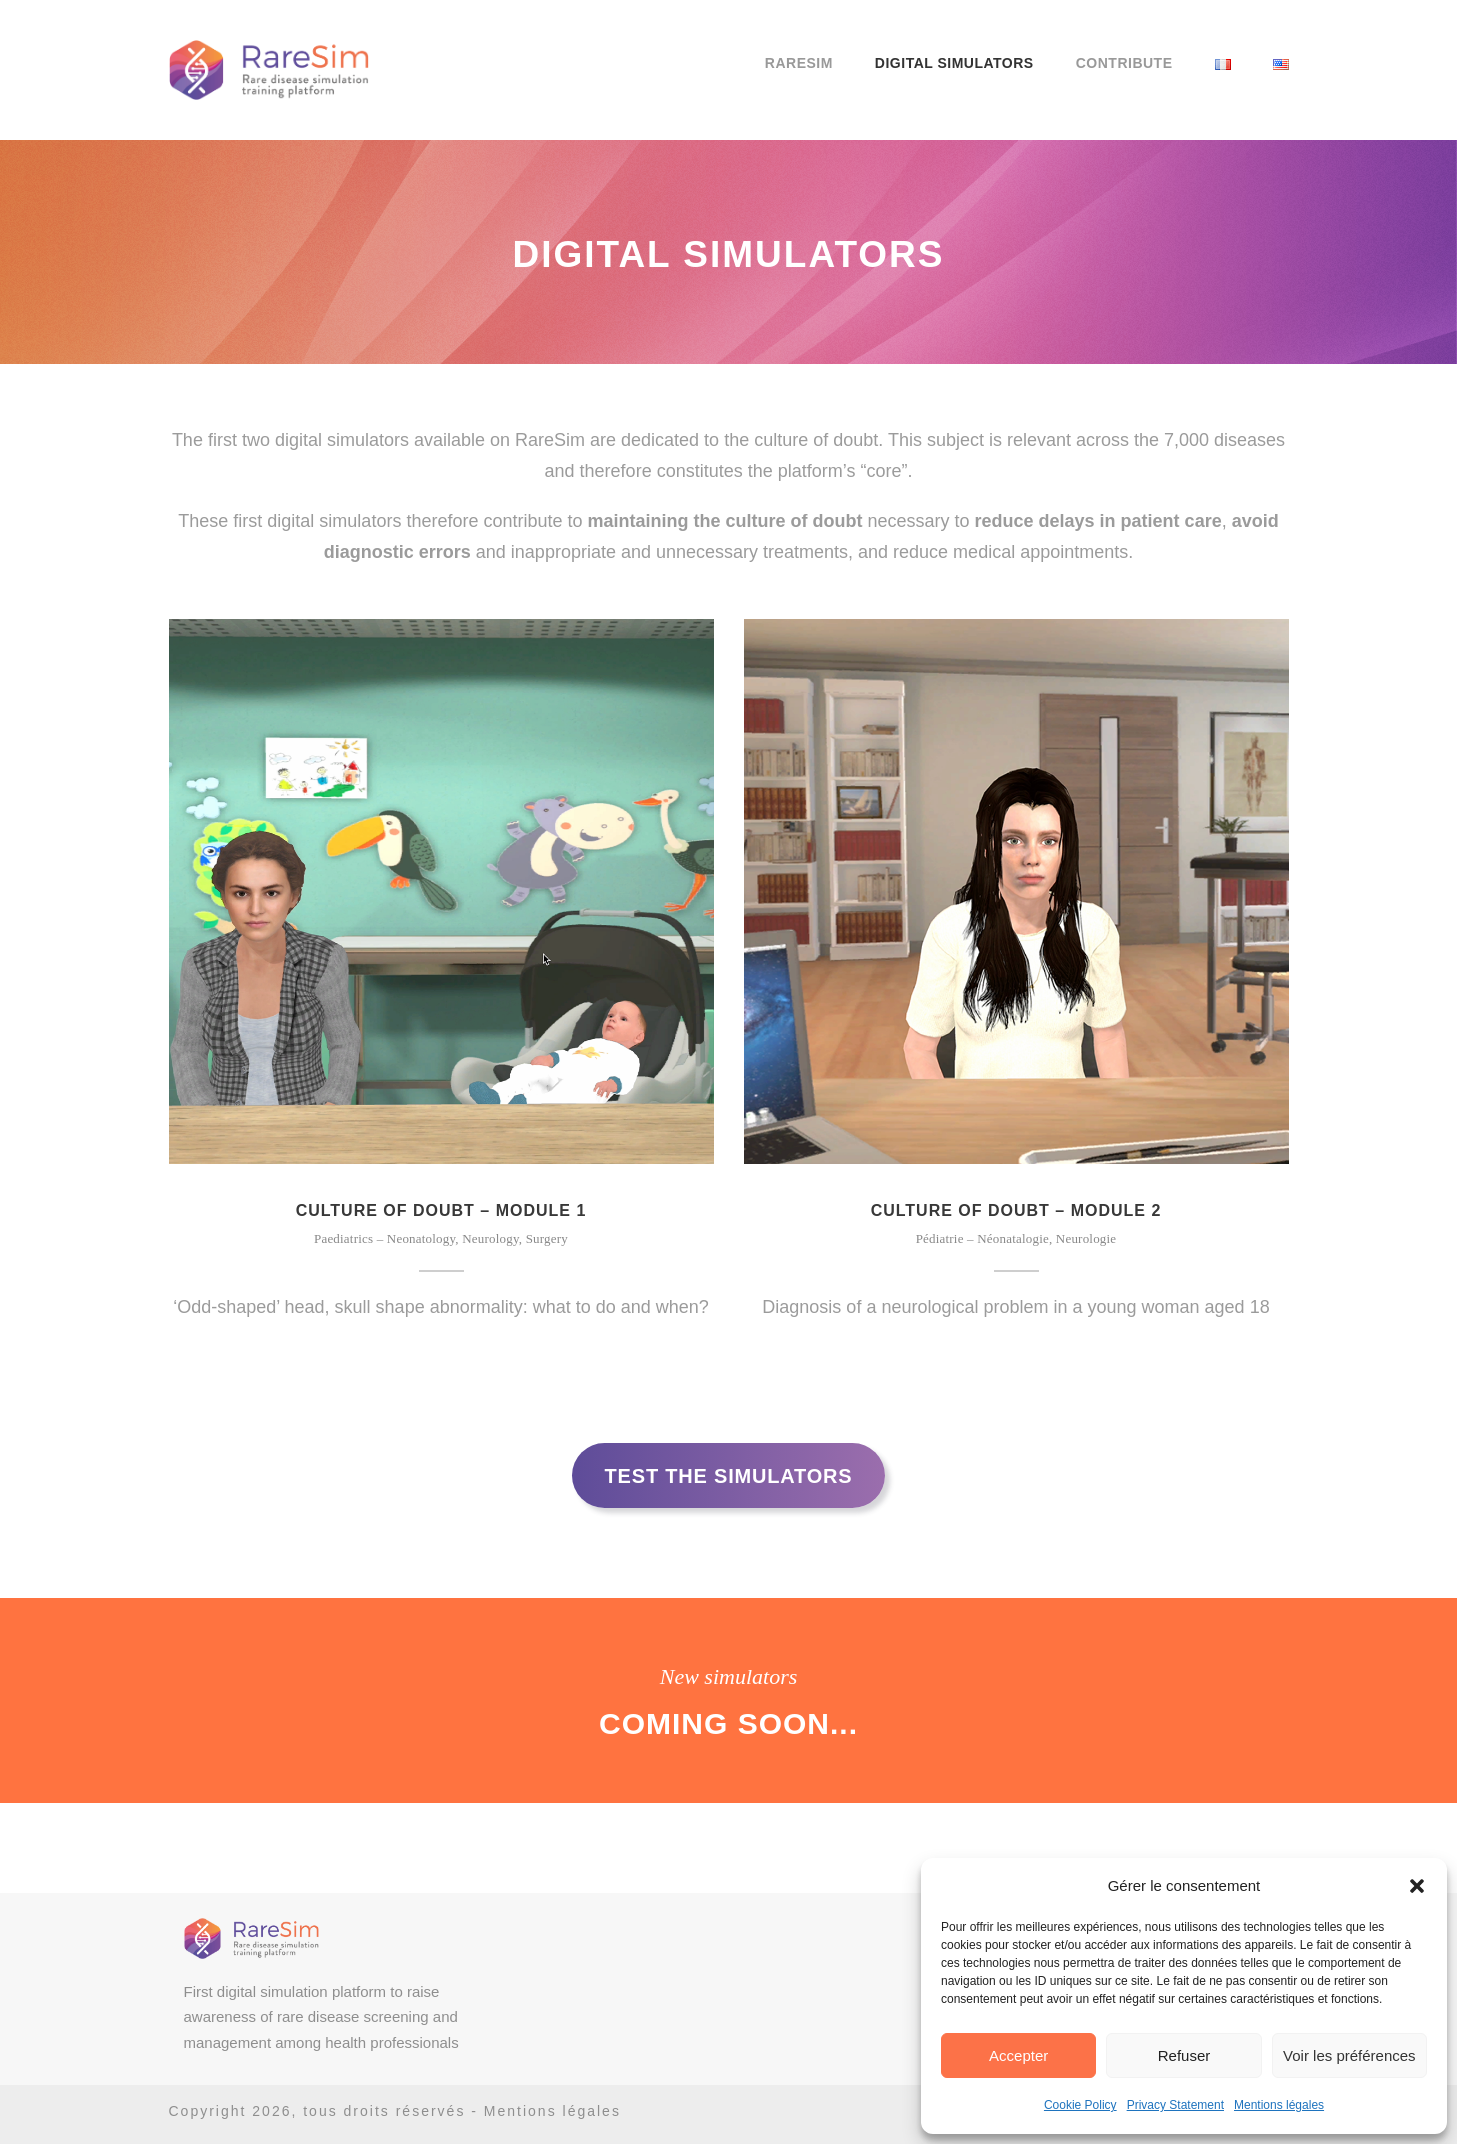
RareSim (799, 63)
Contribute (1124, 63)
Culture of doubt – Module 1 (441, 1210)
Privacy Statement (1175, 2105)
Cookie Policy (1080, 2105)
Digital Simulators (954, 63)
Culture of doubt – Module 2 (1016, 1210)
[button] (1417, 1886)
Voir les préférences (1349, 2055)
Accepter (1018, 2055)
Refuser (1184, 2055)
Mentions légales (1279, 2105)
